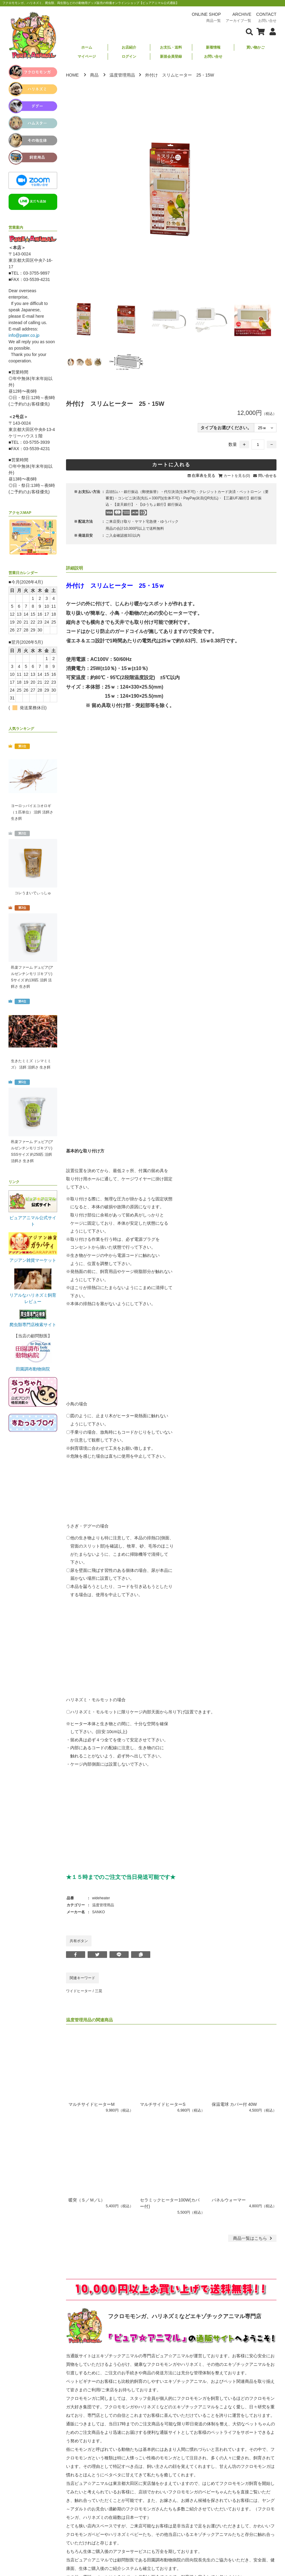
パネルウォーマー (229, 2200)
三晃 (98, 1991)
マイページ (87, 56)
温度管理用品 (122, 75)
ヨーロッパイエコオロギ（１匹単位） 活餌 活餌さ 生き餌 (32, 812)
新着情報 (213, 47)
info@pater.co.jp (24, 335)
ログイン (129, 56)
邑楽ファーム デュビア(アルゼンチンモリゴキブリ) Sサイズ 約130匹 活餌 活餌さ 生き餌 (32, 977)
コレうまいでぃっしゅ (33, 893)
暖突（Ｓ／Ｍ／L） (86, 2200)
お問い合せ (213, 56)
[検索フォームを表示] (249, 31)
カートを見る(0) (237, 476)
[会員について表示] (271, 31)
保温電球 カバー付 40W (234, 2104)
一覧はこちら (253, 2238)
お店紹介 (129, 47)
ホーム (86, 47)
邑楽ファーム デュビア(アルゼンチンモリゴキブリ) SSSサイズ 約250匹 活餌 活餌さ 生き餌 (32, 1151)
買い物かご (255, 47)
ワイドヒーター (79, 1991)
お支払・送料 (171, 47)
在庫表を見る (203, 475)
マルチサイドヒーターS (162, 2104)
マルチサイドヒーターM (91, 2104)
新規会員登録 (171, 56)
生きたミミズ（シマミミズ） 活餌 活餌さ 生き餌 (31, 1064)
